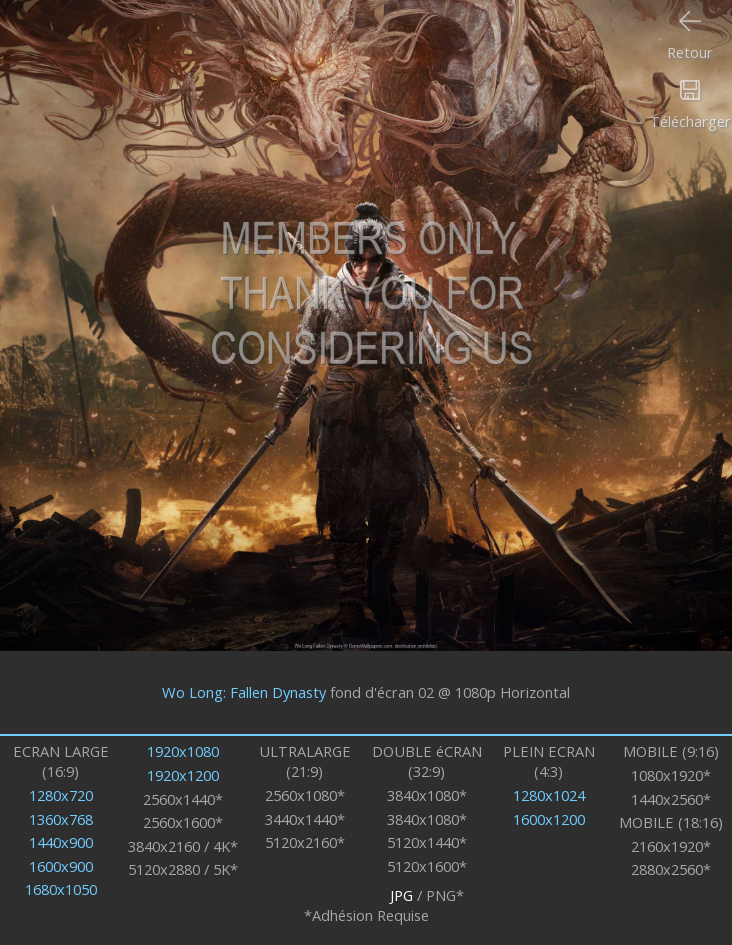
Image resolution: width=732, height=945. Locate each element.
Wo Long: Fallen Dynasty (244, 692)
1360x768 (61, 819)
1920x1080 (183, 751)
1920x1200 (183, 775)
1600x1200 (549, 819)
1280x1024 (549, 795)
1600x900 (61, 866)
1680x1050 (61, 889)
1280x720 (61, 795)
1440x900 (61, 842)
